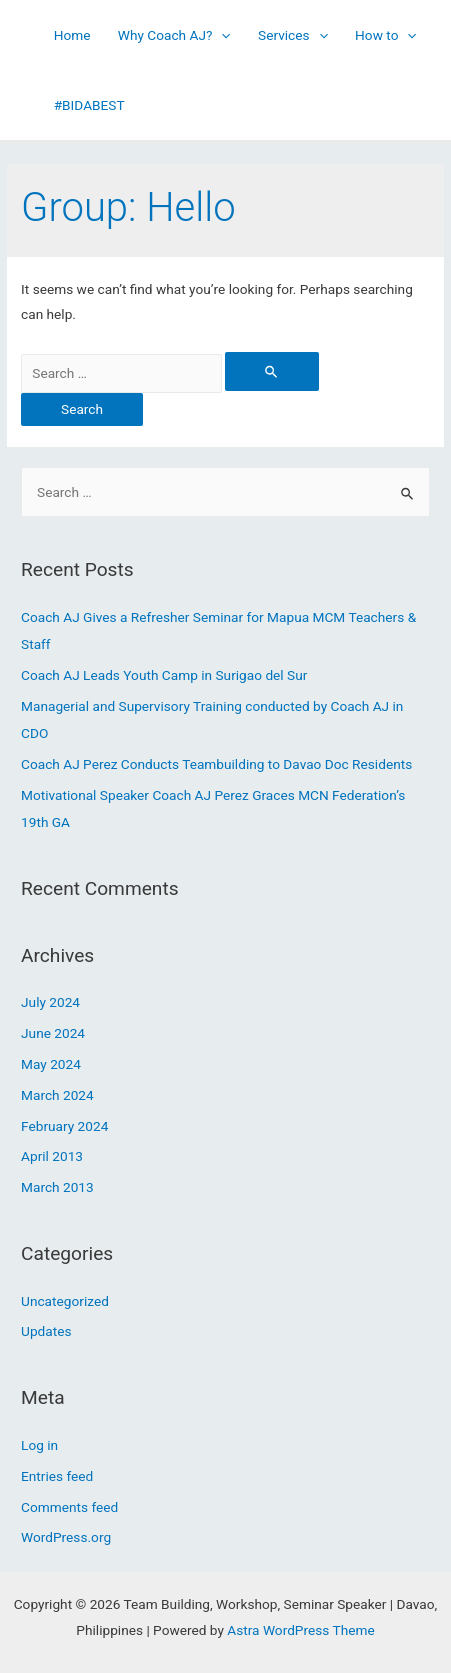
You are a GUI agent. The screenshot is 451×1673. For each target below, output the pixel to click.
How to (386, 35)
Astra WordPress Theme (300, 1630)
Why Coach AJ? (174, 35)
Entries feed (57, 1476)
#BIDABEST (89, 105)
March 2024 (57, 1095)
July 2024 (50, 1002)
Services (293, 35)
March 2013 (57, 1187)
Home (72, 35)
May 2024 (51, 1064)
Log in (39, 1445)
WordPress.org (66, 1537)
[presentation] (221, 35)
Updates (46, 1331)
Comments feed (69, 1507)
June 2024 (53, 1033)
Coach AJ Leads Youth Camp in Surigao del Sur (164, 675)
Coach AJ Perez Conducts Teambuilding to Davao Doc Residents (216, 764)
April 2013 (52, 1156)
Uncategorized (65, 1301)
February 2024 (64, 1126)
